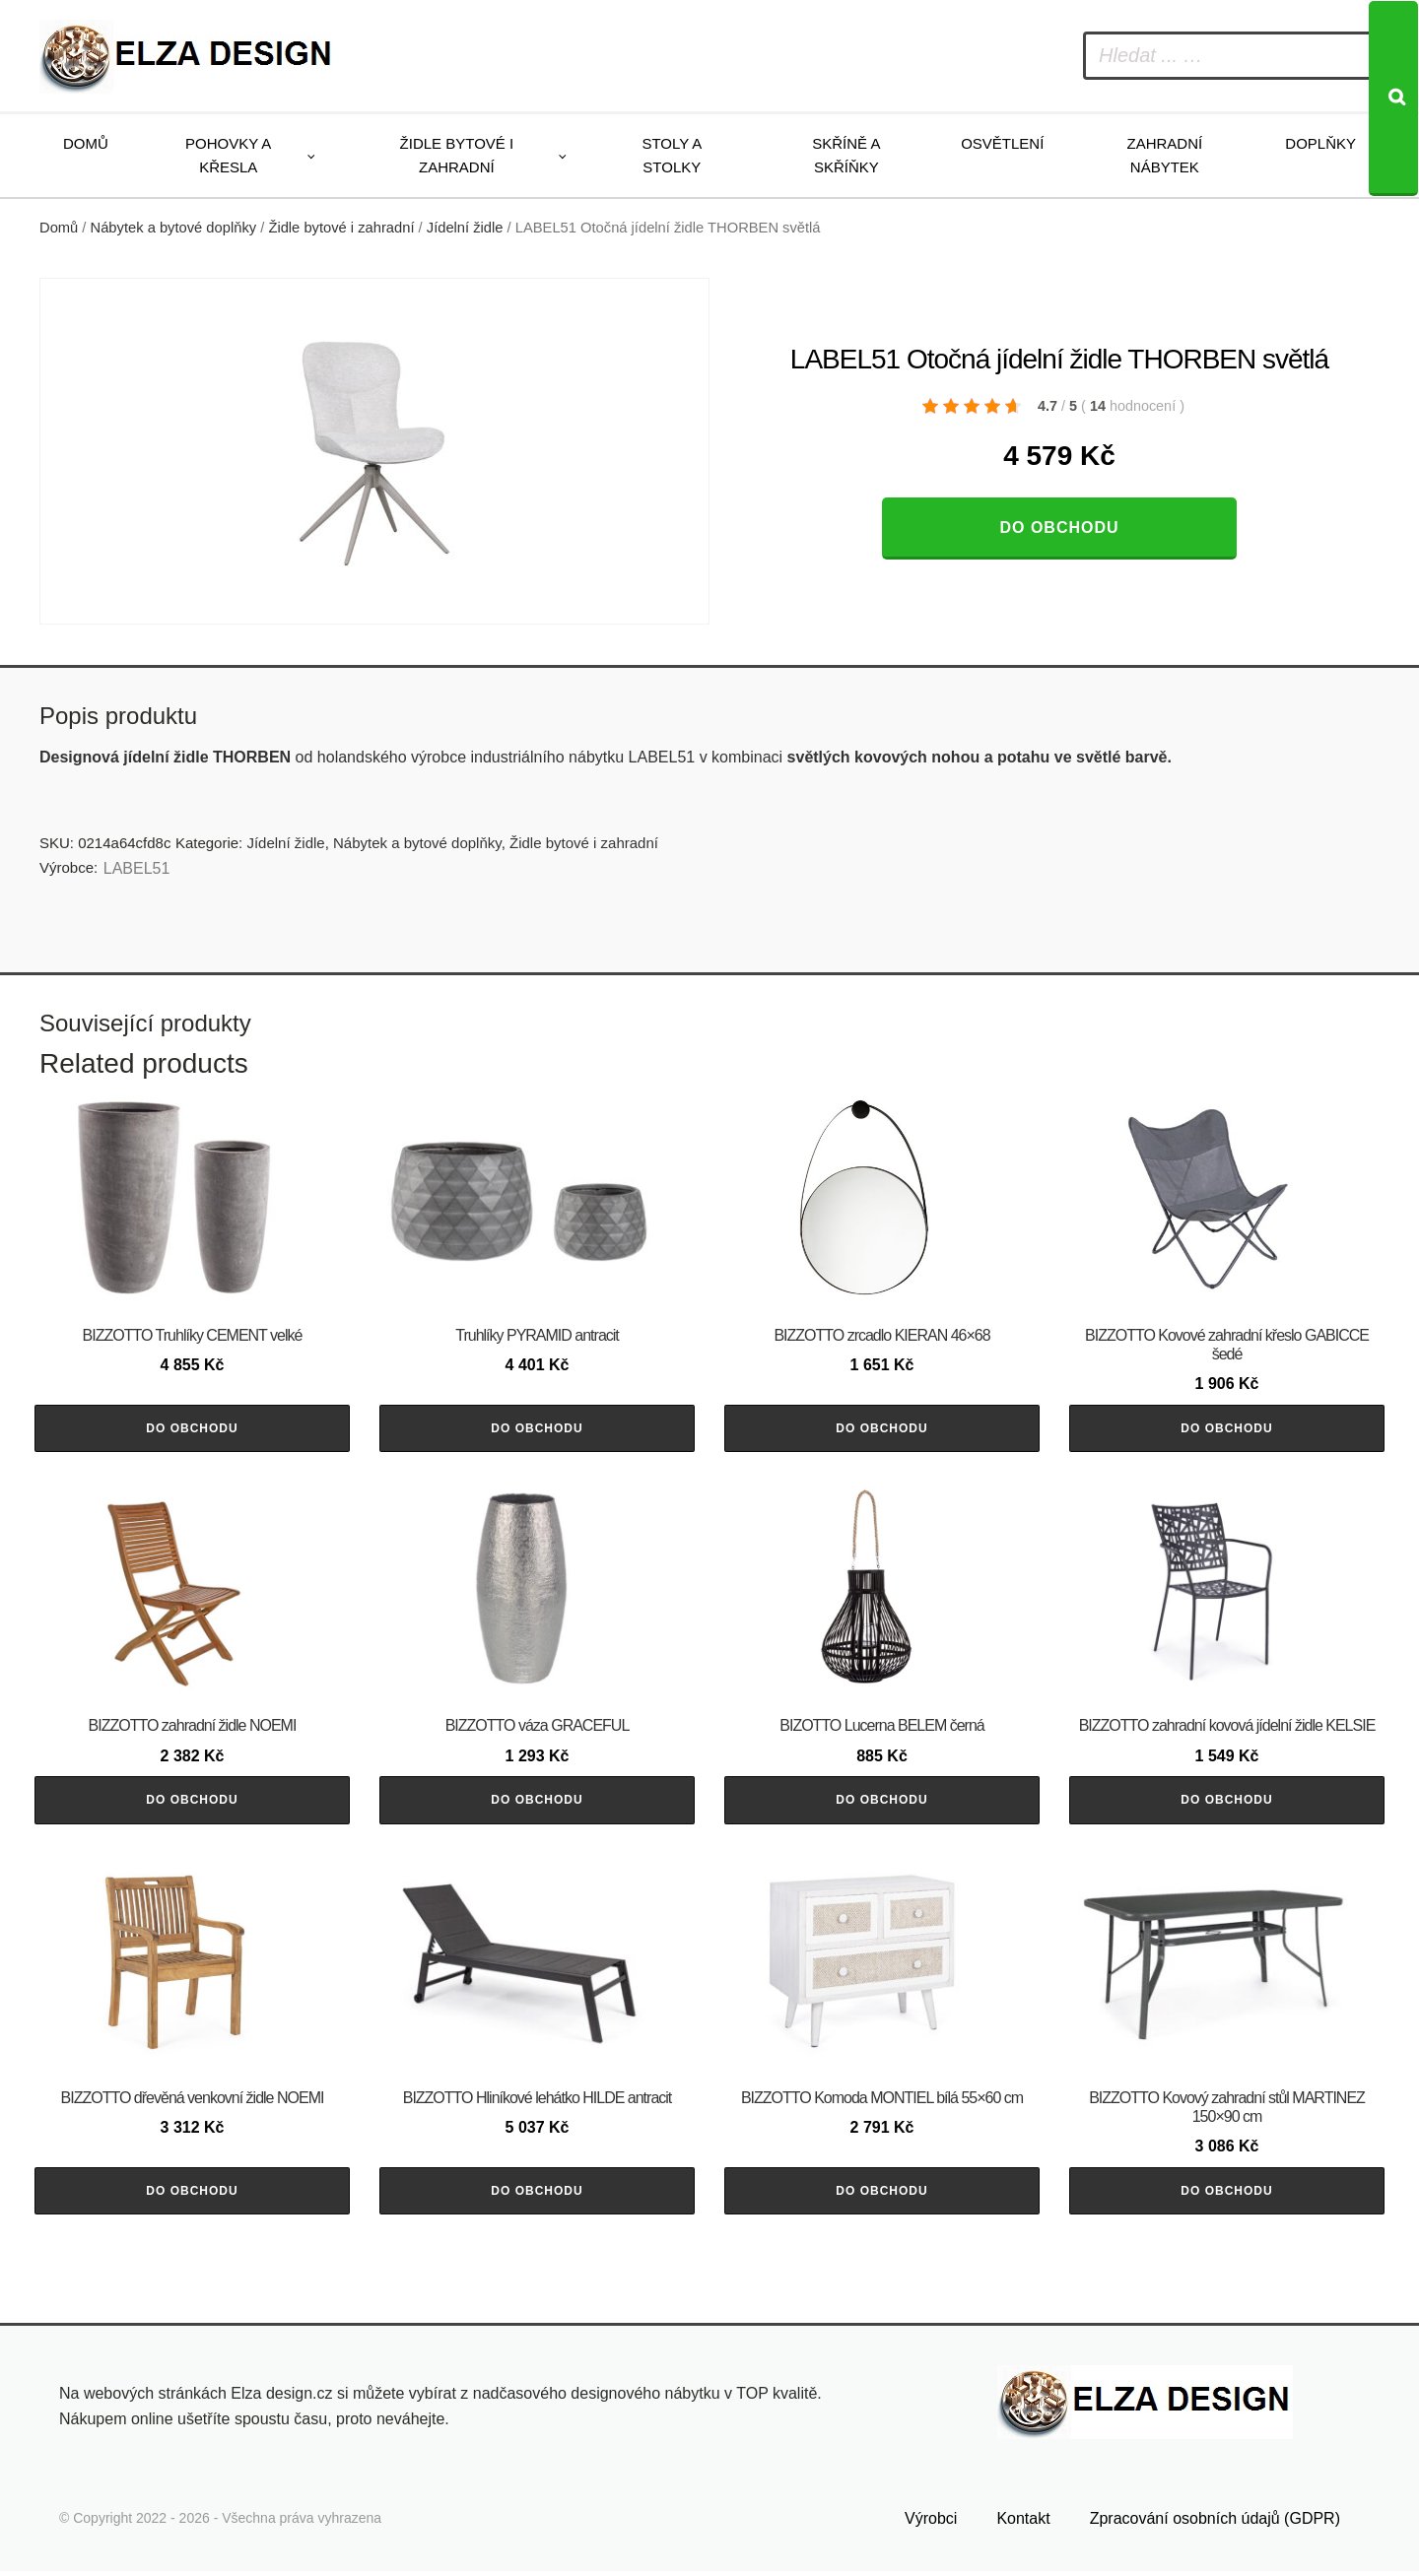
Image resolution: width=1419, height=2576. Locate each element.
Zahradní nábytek (1164, 155)
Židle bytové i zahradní (457, 155)
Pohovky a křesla (228, 155)
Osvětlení (1002, 143)
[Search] (1393, 98)
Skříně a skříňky (846, 155)
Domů (85, 143)
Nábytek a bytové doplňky (174, 227)
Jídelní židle (465, 227)
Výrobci (931, 2523)
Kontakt (1022, 2523)
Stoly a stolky (672, 155)
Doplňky (1320, 143)
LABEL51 (136, 868)
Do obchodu (1058, 527)
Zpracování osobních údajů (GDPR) (1215, 2523)
